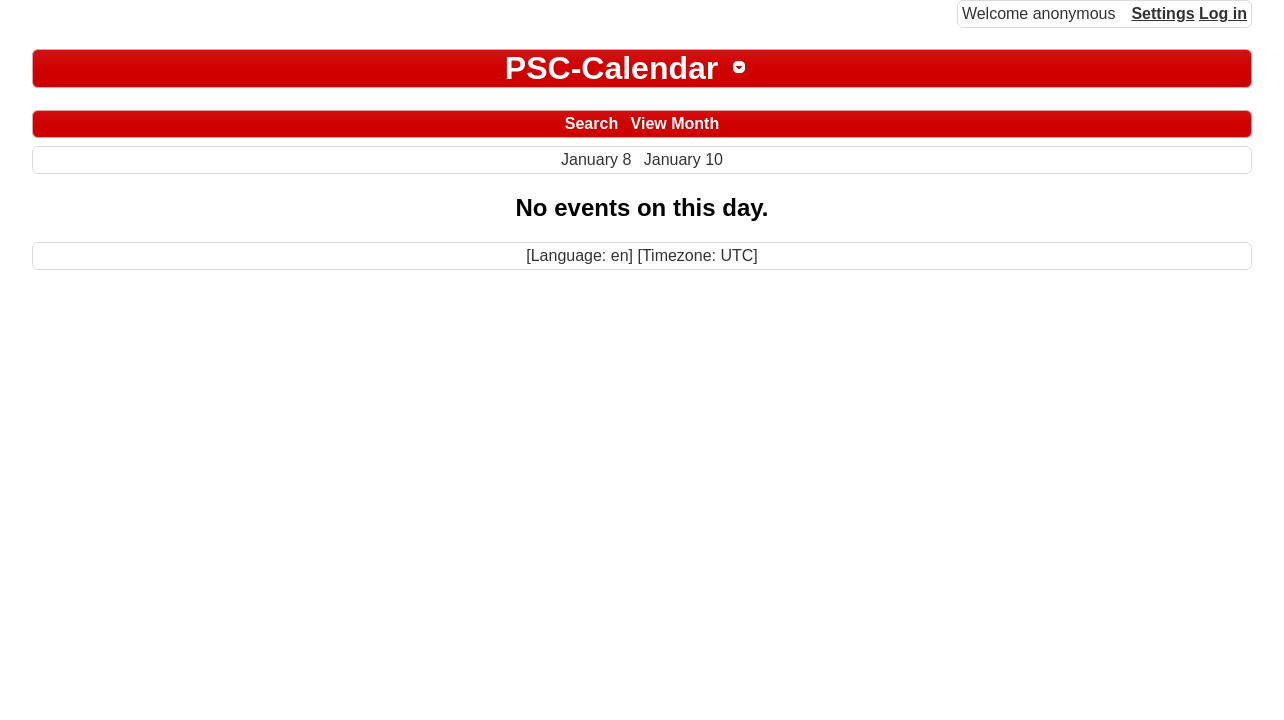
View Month (675, 123)
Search (591, 123)
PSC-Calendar (611, 68)
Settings (1162, 13)
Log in (1223, 13)
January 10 (683, 159)
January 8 (596, 159)
